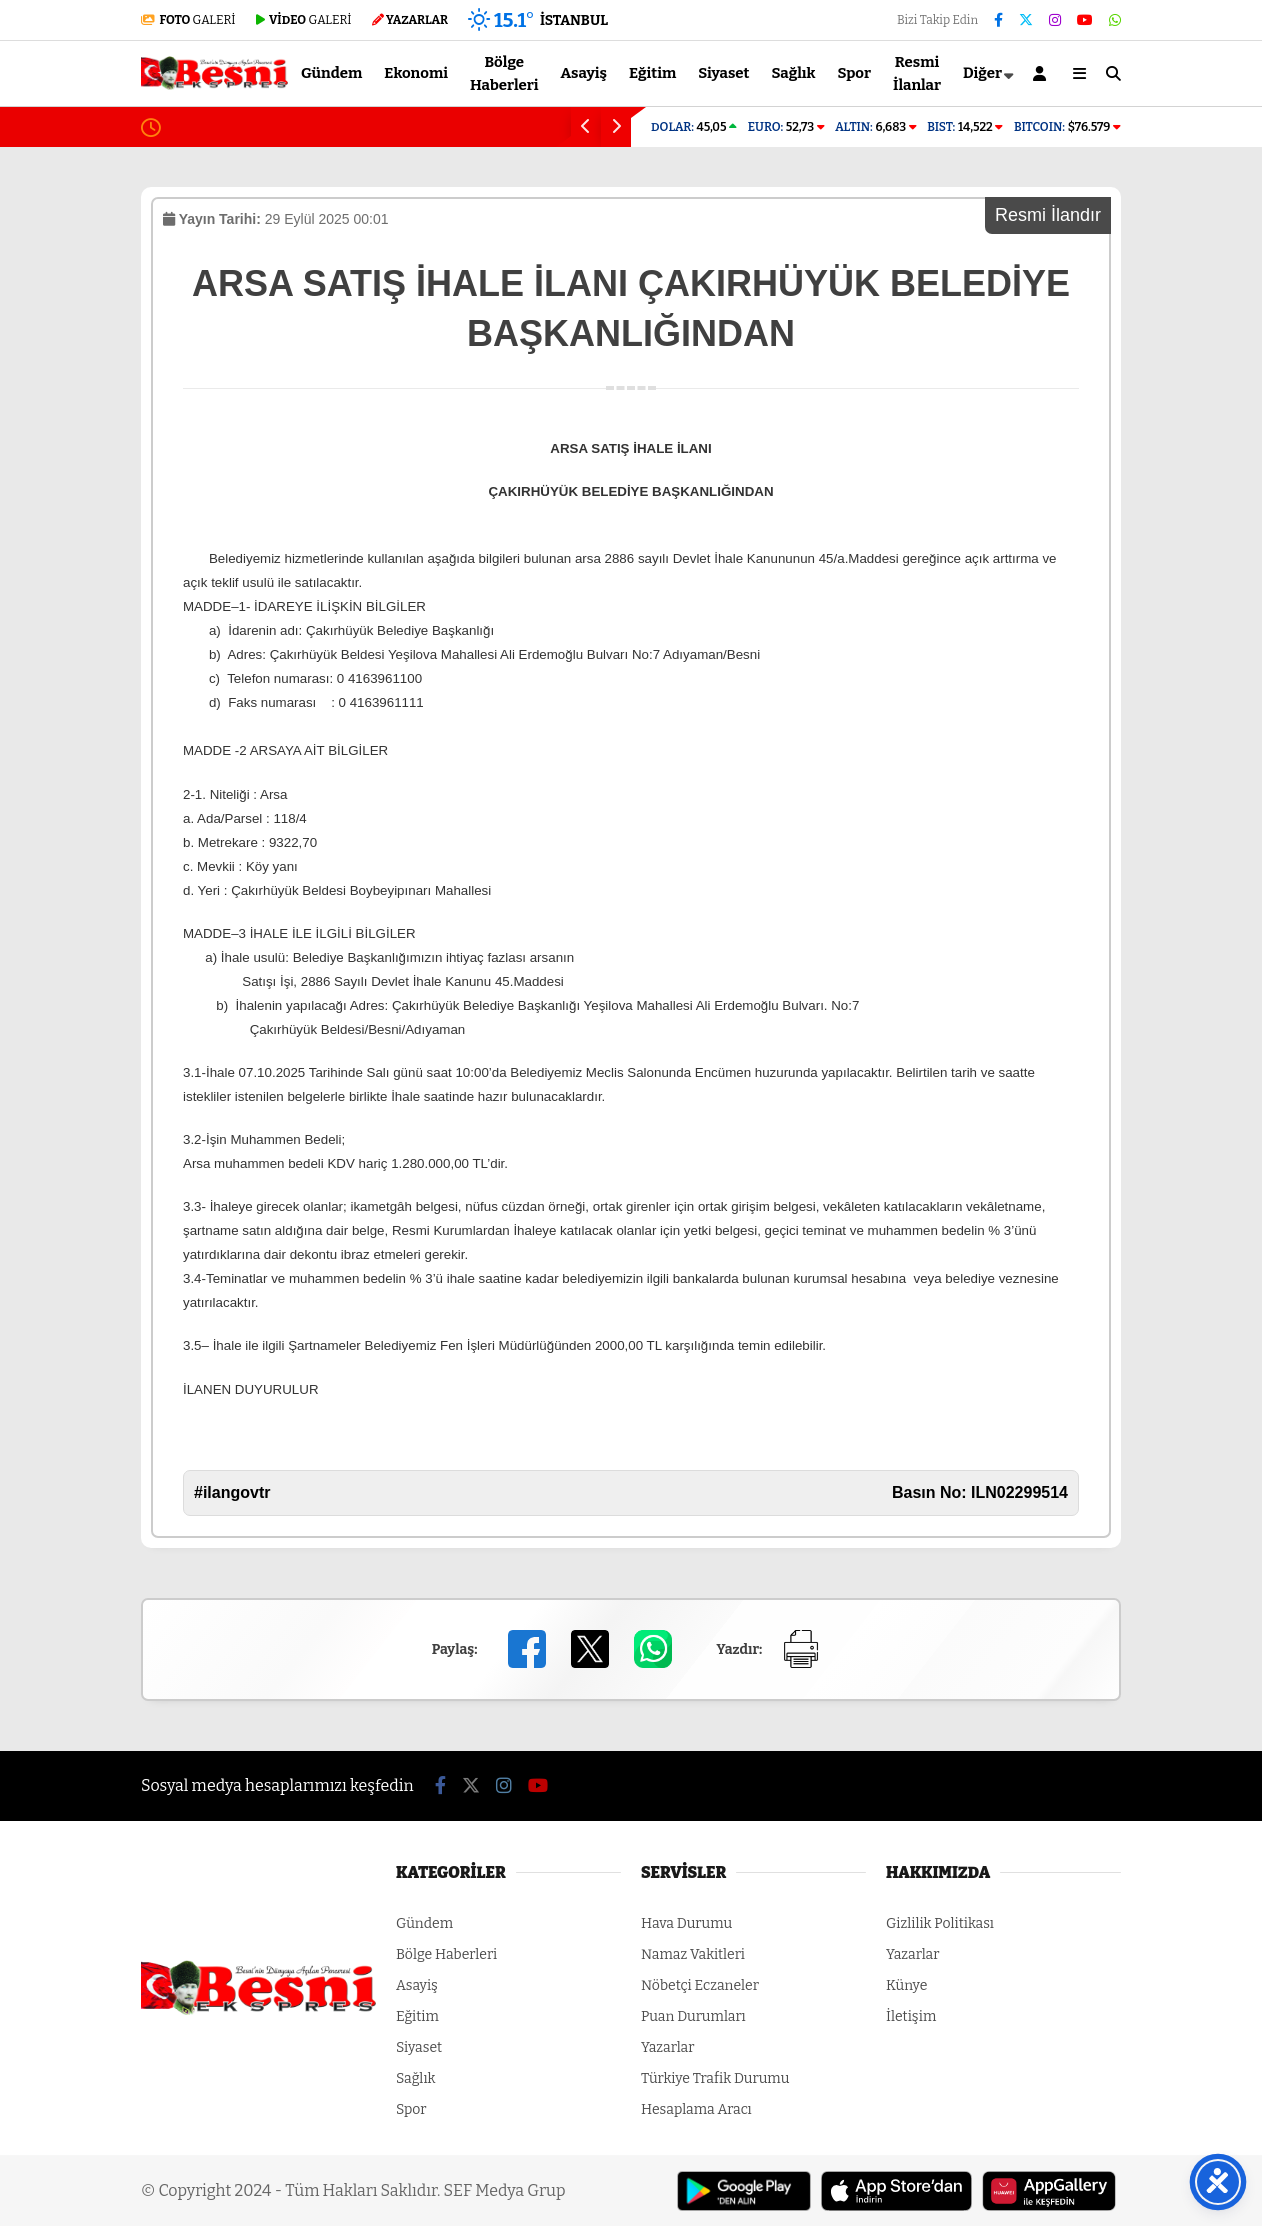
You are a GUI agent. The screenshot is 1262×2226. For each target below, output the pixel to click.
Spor (855, 73)
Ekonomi (416, 73)
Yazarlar (667, 2047)
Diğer (982, 73)
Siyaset (723, 73)
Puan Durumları (693, 2016)
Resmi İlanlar (917, 73)
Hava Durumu (686, 1923)
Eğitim (652, 73)
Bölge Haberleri (504, 73)
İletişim (911, 2016)
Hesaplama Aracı (696, 2109)
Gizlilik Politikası (940, 1923)
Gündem (331, 73)
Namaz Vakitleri (693, 1954)
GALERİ (188, 20)
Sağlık (793, 73)
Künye (906, 1985)
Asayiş (584, 73)
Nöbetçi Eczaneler (700, 1985)
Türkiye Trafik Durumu (715, 2078)
